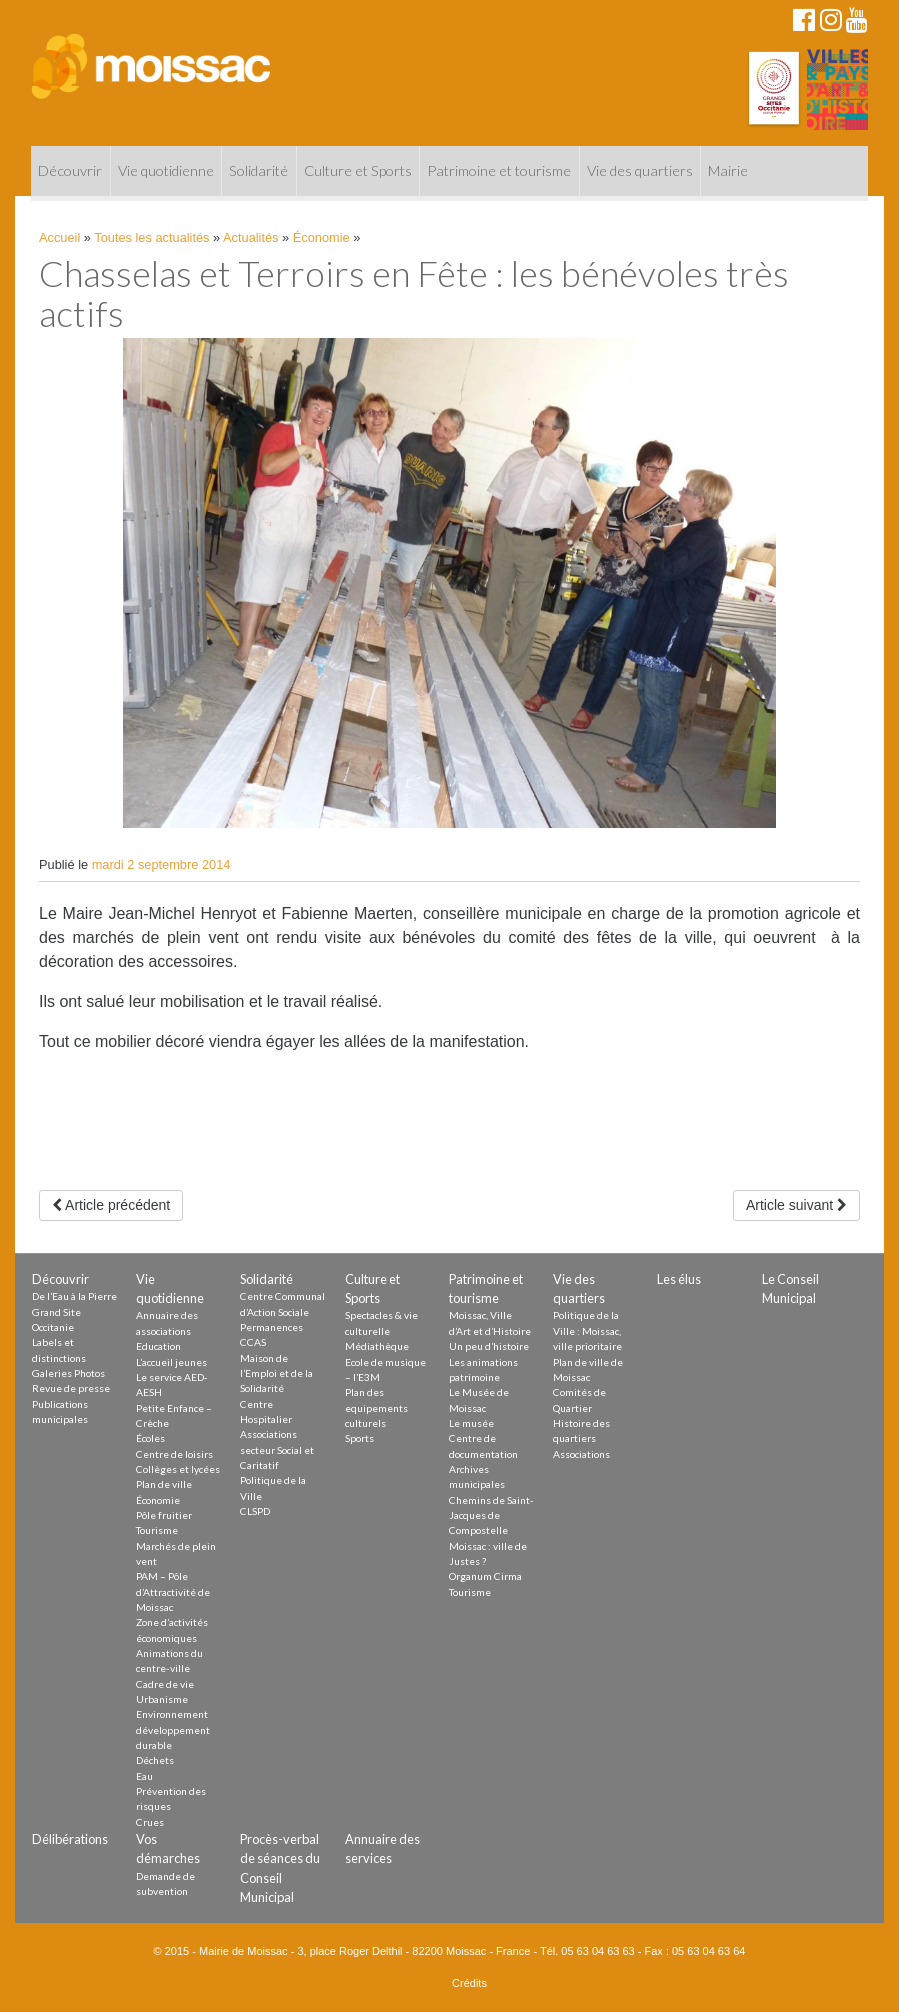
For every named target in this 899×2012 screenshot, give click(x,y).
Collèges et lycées (178, 1469)
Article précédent (111, 1205)
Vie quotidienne (166, 170)
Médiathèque (377, 1346)
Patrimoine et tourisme (499, 170)
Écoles (150, 1438)
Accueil (59, 237)
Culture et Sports (358, 170)
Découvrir (70, 170)
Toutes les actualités (151, 237)
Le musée (471, 1423)
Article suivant (796, 1205)
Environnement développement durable (173, 1729)
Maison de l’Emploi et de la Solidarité (276, 1373)
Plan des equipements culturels (376, 1407)
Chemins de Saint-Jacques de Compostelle (491, 1515)
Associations (581, 1454)
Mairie (728, 170)
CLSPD (255, 1511)
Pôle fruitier (164, 1515)
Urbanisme (162, 1699)
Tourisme (157, 1530)
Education (158, 1346)
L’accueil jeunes (171, 1362)
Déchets (155, 1760)
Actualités (250, 237)
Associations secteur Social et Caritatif (277, 1449)
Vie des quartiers (640, 170)
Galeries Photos (68, 1373)
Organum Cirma (485, 1576)
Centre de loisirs (174, 1454)
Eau (144, 1776)
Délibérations (70, 1839)
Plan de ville (164, 1484)
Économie (321, 237)
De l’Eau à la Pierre (74, 1296)
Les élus (679, 1279)
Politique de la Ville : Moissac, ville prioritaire (587, 1330)
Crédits (469, 1983)
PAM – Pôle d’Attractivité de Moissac (173, 1591)
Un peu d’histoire (489, 1346)
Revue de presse (71, 1388)
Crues (150, 1822)
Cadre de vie (165, 1684)
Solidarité (258, 170)
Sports (359, 1438)
